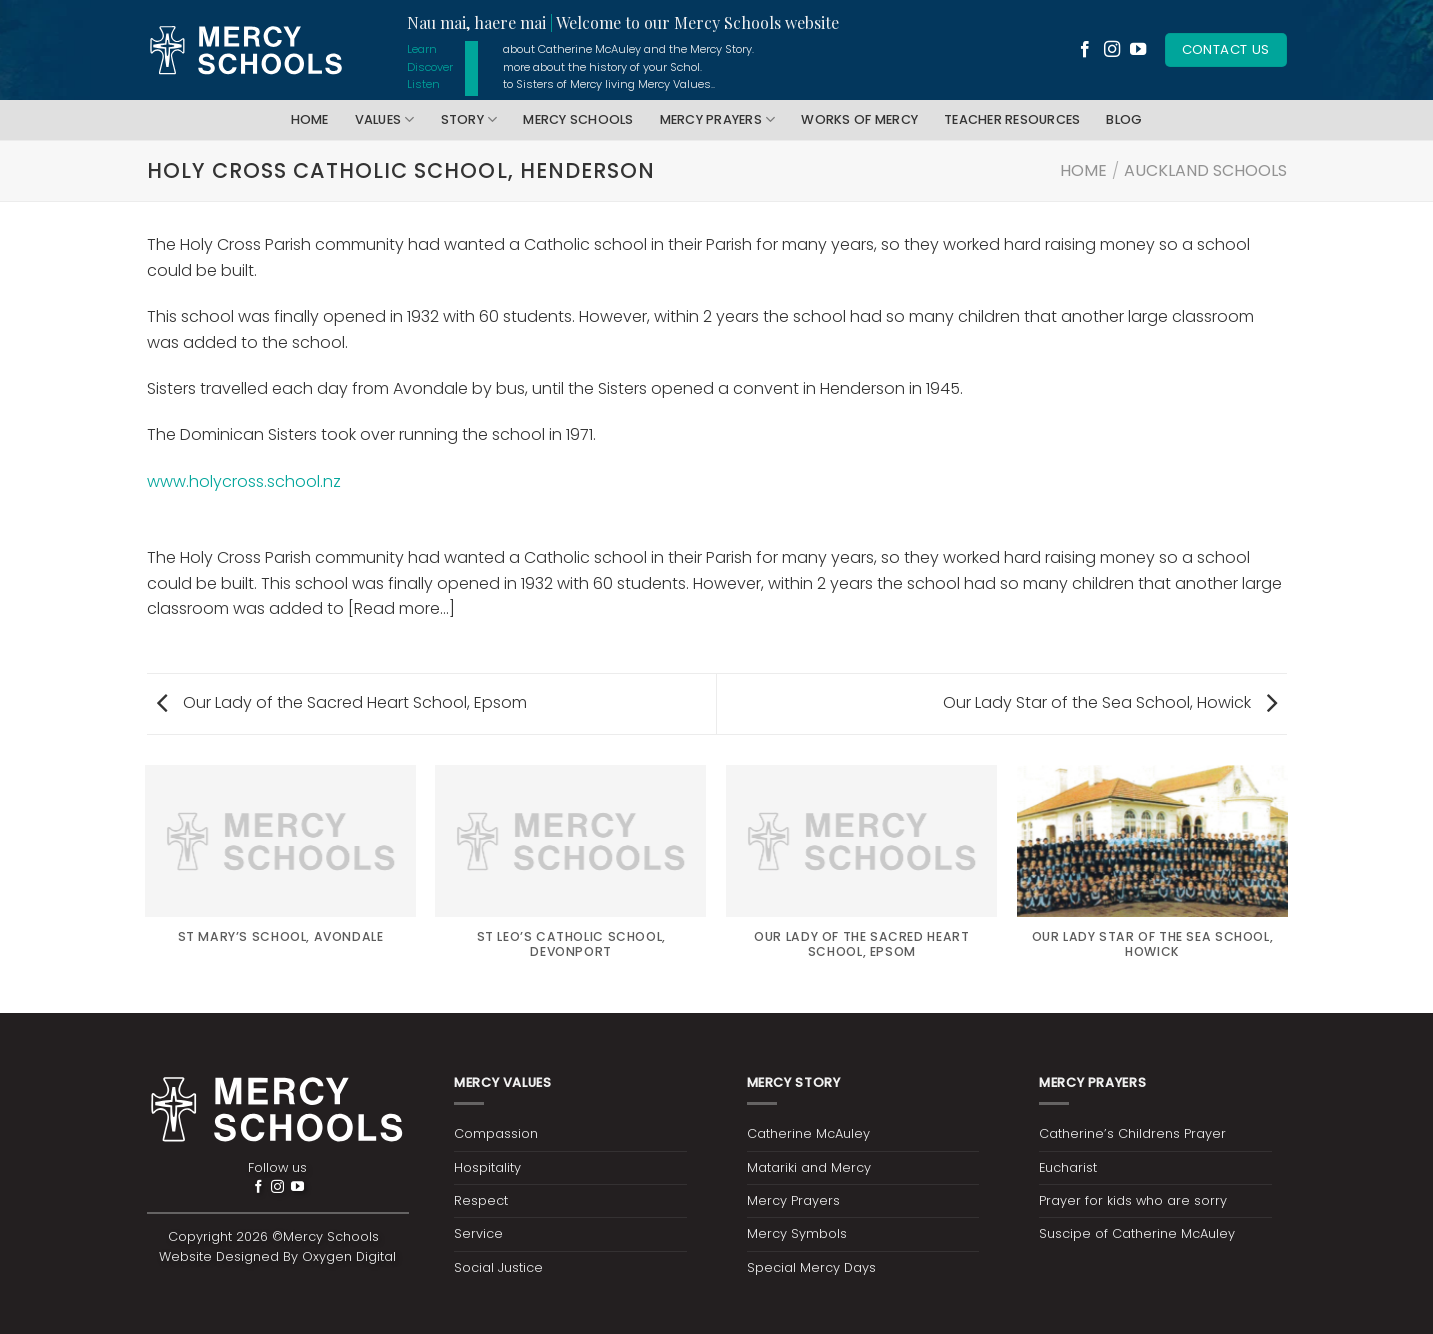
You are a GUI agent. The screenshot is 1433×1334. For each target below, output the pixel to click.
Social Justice (498, 1267)
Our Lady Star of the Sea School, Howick (1110, 702)
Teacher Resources (1012, 119)
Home (310, 119)
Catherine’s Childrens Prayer (1132, 1133)
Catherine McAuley (808, 1133)
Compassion (496, 1133)
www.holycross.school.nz (244, 481)
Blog (1124, 119)
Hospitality (487, 1167)
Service (478, 1233)
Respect (481, 1200)
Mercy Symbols (797, 1233)
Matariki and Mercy (809, 1167)
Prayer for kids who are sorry (1133, 1200)
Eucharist (1068, 1167)
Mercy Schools (578, 119)
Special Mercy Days (811, 1267)
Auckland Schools (1205, 170)
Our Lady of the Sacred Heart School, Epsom (342, 702)
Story (469, 119)
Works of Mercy (859, 119)
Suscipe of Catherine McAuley (1137, 1233)
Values (385, 119)
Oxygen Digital (349, 1256)
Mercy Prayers (718, 119)
